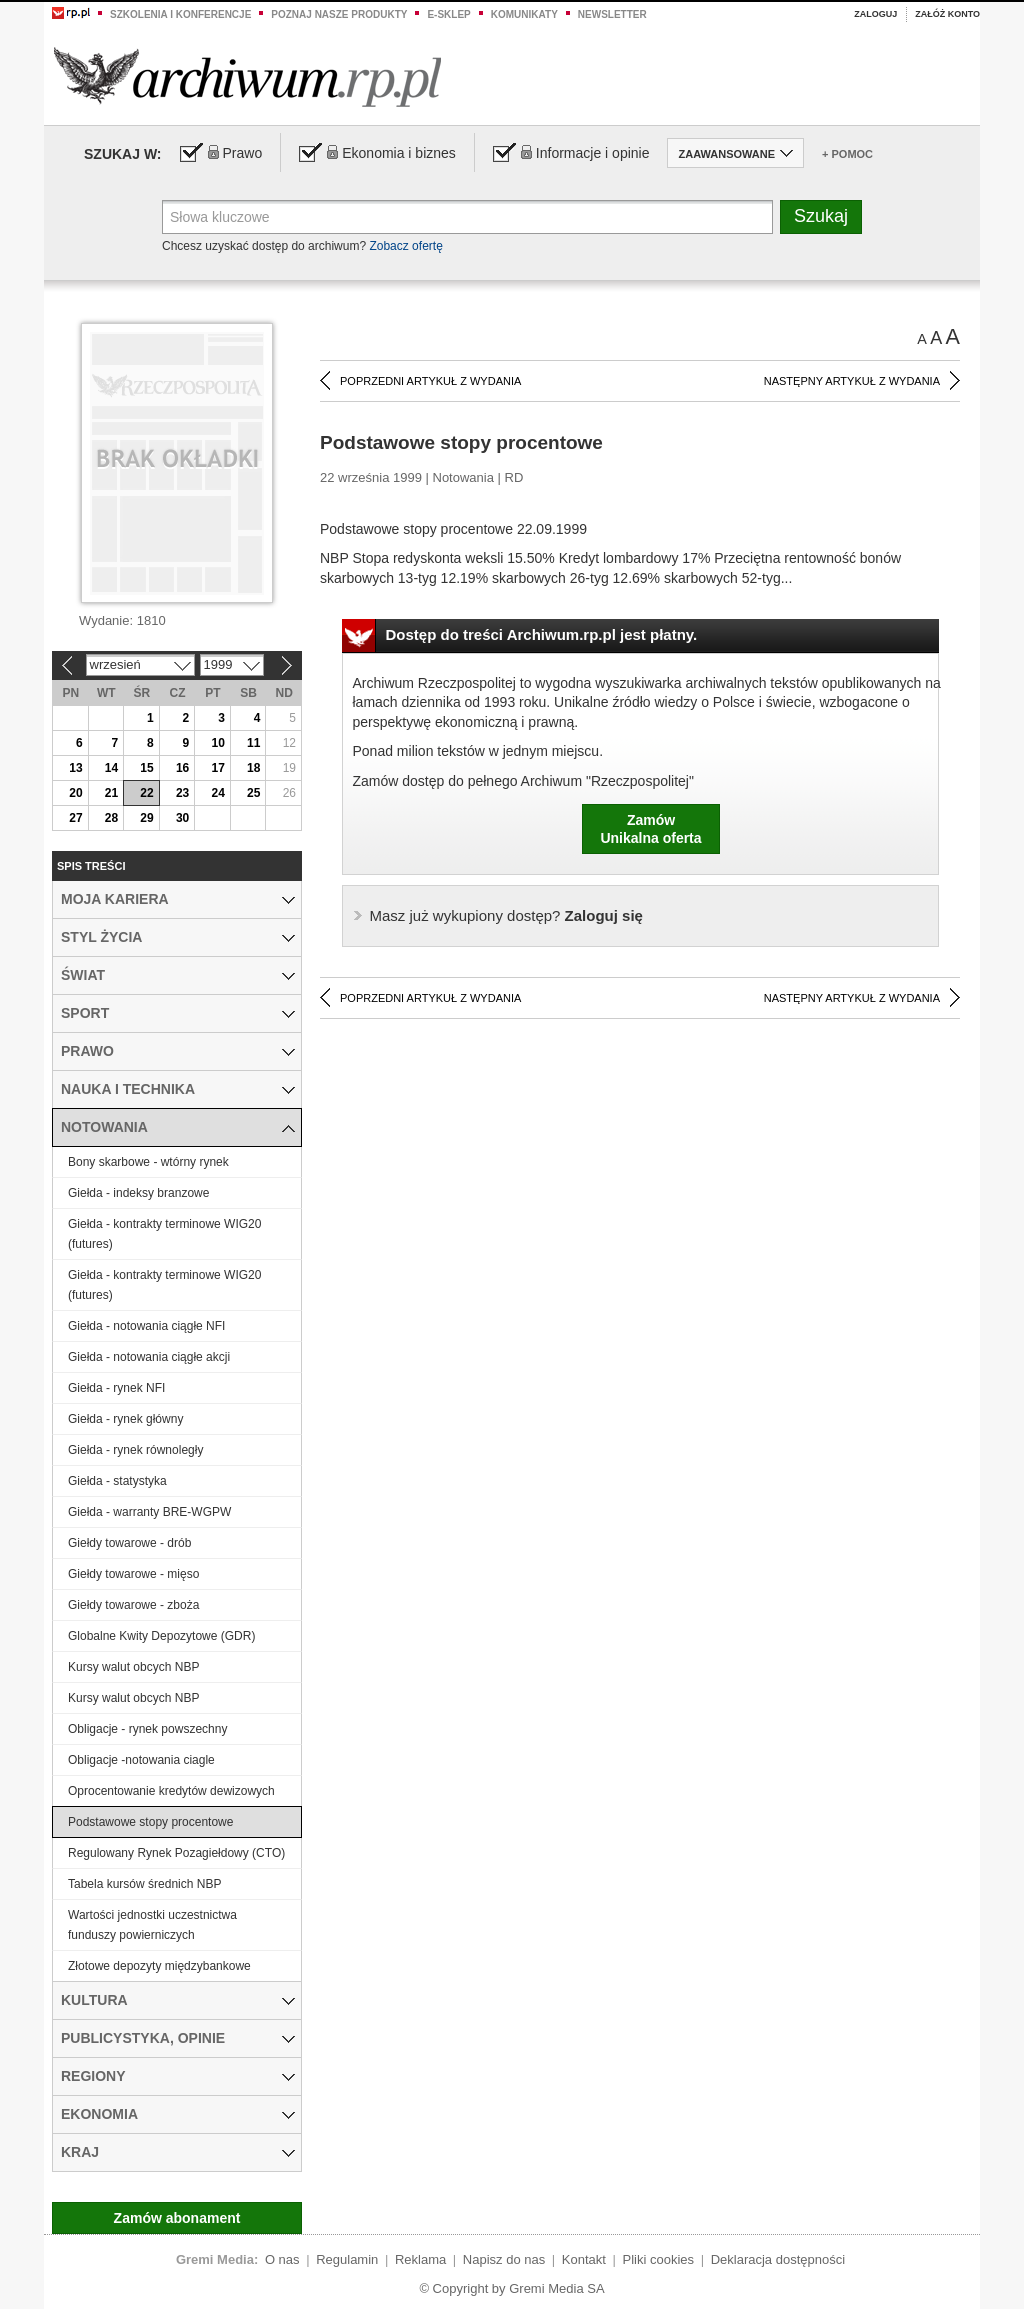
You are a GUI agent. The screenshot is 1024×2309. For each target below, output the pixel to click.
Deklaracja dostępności (778, 2259)
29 (146, 818)
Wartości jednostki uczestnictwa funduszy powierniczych (152, 1925)
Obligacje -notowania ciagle (141, 1760)
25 (253, 793)
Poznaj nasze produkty (339, 14)
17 (217, 768)
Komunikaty (524, 14)
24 (217, 793)
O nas (282, 2259)
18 (253, 768)
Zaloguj (875, 14)
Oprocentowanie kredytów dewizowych (171, 1791)
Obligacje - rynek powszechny (147, 1729)
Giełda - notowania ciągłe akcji (149, 1357)
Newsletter (612, 14)
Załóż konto (947, 14)
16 (182, 768)
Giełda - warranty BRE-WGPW (149, 1512)
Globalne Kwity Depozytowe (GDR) (161, 1636)
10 (217, 743)
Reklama (420, 2259)
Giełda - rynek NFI (116, 1388)
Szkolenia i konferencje (180, 14)
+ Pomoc (847, 154)
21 (111, 793)
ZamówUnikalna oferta (650, 829)
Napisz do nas (504, 2259)
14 (111, 768)
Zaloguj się (506, 915)
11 (253, 743)
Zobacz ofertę (405, 246)
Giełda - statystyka (117, 1481)
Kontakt (584, 2259)
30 (182, 818)
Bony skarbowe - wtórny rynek (148, 1162)
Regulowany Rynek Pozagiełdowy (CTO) (176, 1853)
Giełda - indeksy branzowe (138, 1193)
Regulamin (347, 2259)
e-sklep (448, 14)
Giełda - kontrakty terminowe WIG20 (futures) (164, 1234)
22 (146, 793)
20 (75, 793)
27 (75, 818)
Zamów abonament (177, 2218)
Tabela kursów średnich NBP (144, 1884)
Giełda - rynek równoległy (135, 1450)
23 (182, 793)
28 (111, 818)
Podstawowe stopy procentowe (150, 1822)
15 (146, 768)
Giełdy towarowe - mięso (133, 1574)
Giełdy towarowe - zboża (133, 1605)
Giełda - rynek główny (125, 1419)
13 (75, 768)
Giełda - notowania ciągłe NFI (146, 1326)
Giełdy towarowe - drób (129, 1543)
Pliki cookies (659, 2259)
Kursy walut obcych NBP (133, 1667)
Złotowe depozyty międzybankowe (159, 1966)
